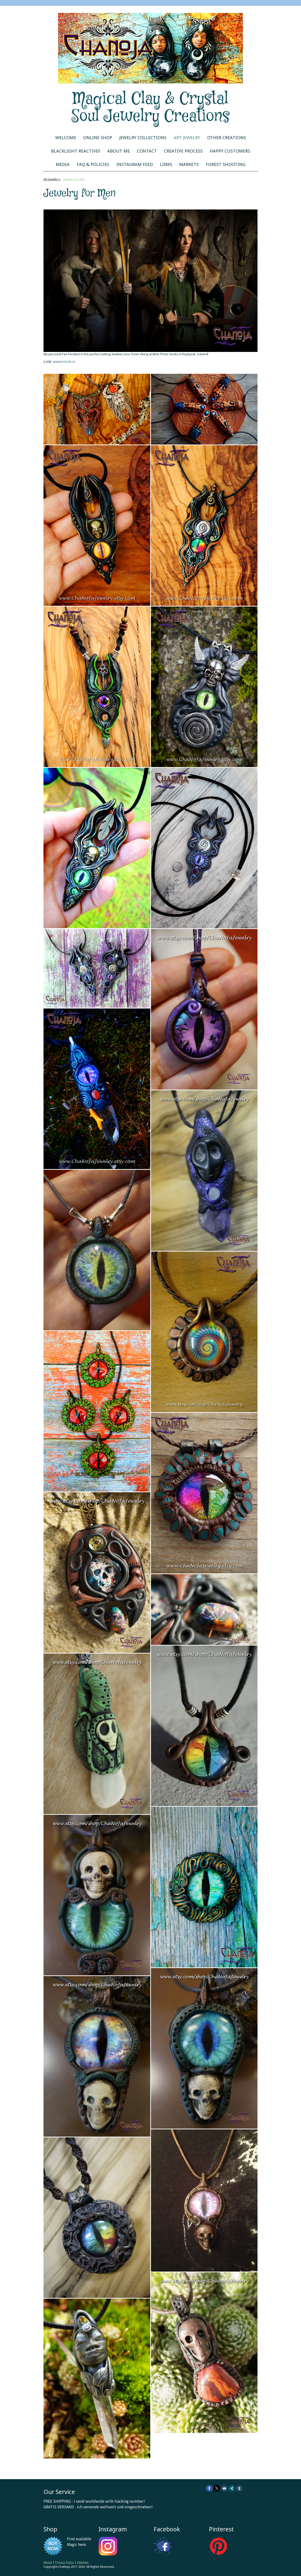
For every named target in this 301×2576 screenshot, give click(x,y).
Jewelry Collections (142, 137)
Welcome (65, 137)
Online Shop (97, 137)
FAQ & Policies (93, 164)
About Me (118, 151)
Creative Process (183, 151)
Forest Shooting (226, 164)
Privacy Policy (64, 2562)
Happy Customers (230, 151)
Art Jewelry (187, 137)
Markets (189, 164)
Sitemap (83, 2562)
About (48, 2562)
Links (166, 164)
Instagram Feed (134, 164)
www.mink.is (64, 361)
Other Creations (226, 137)
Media (63, 164)
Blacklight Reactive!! (75, 151)
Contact (147, 151)
